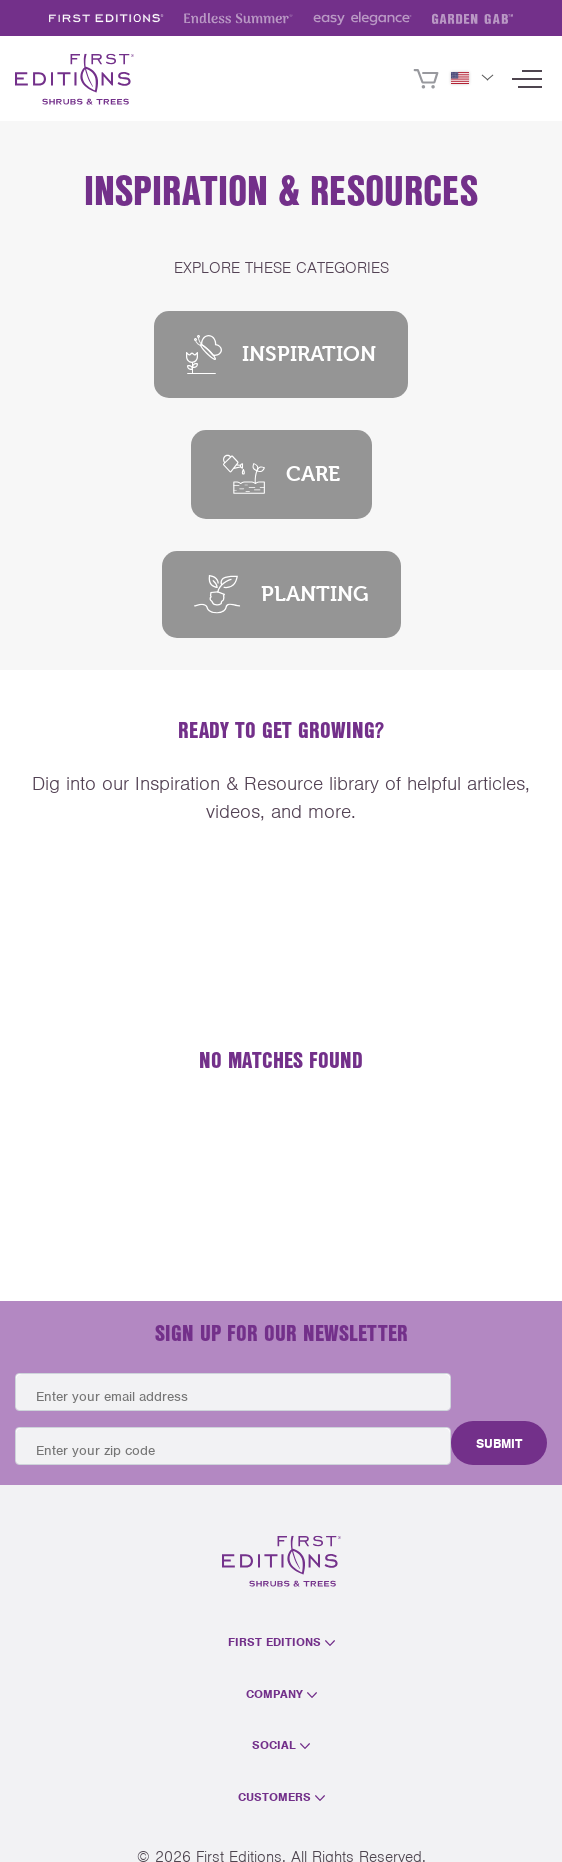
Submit (499, 1443)
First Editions (281, 1642)
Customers (281, 1797)
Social (281, 1745)
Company (281, 1694)
